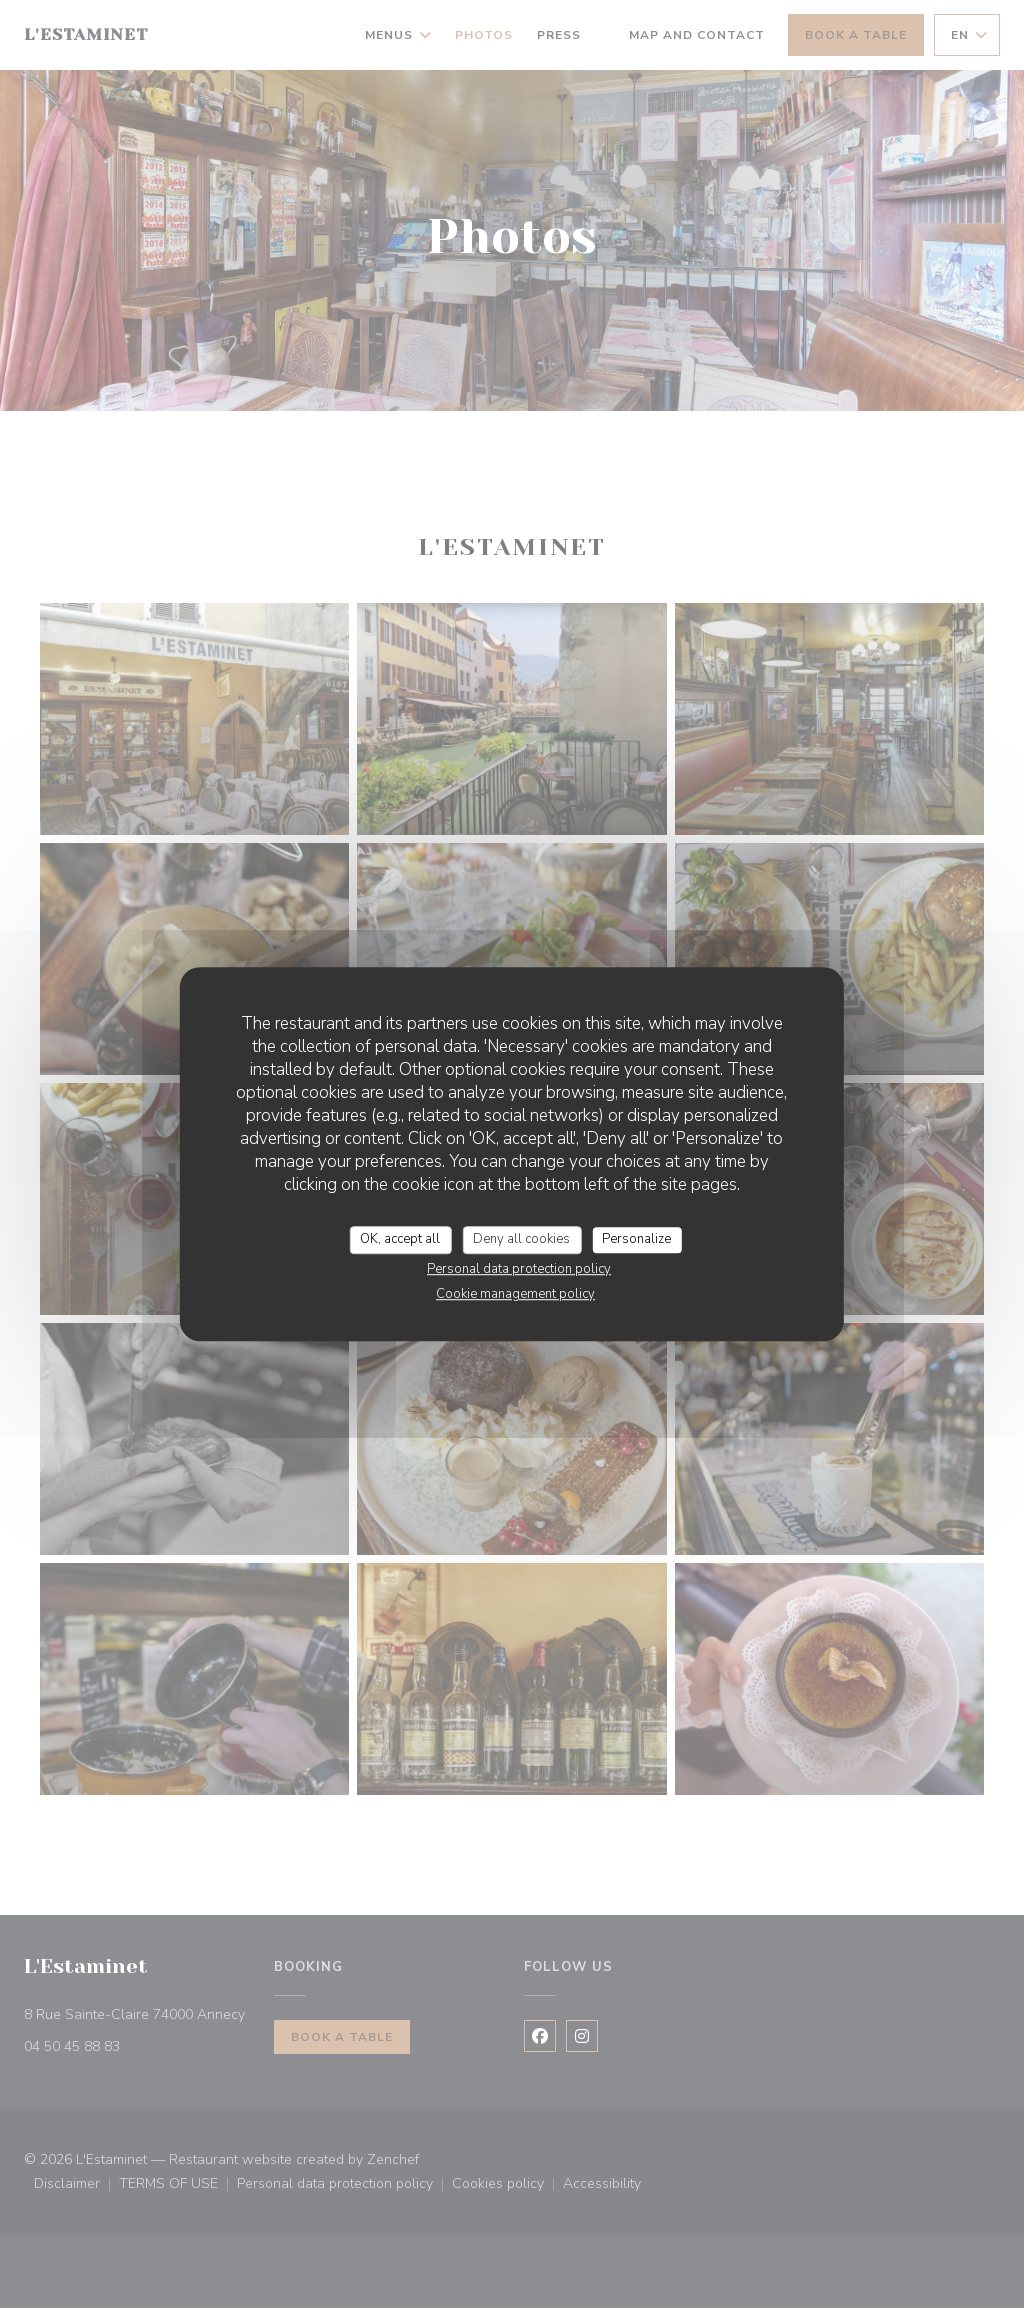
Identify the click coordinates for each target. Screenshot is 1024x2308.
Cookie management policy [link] (515, 1294)
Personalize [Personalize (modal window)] (636, 1239)
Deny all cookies (521, 1239)
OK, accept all (400, 1239)
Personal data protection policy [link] (519, 1269)
